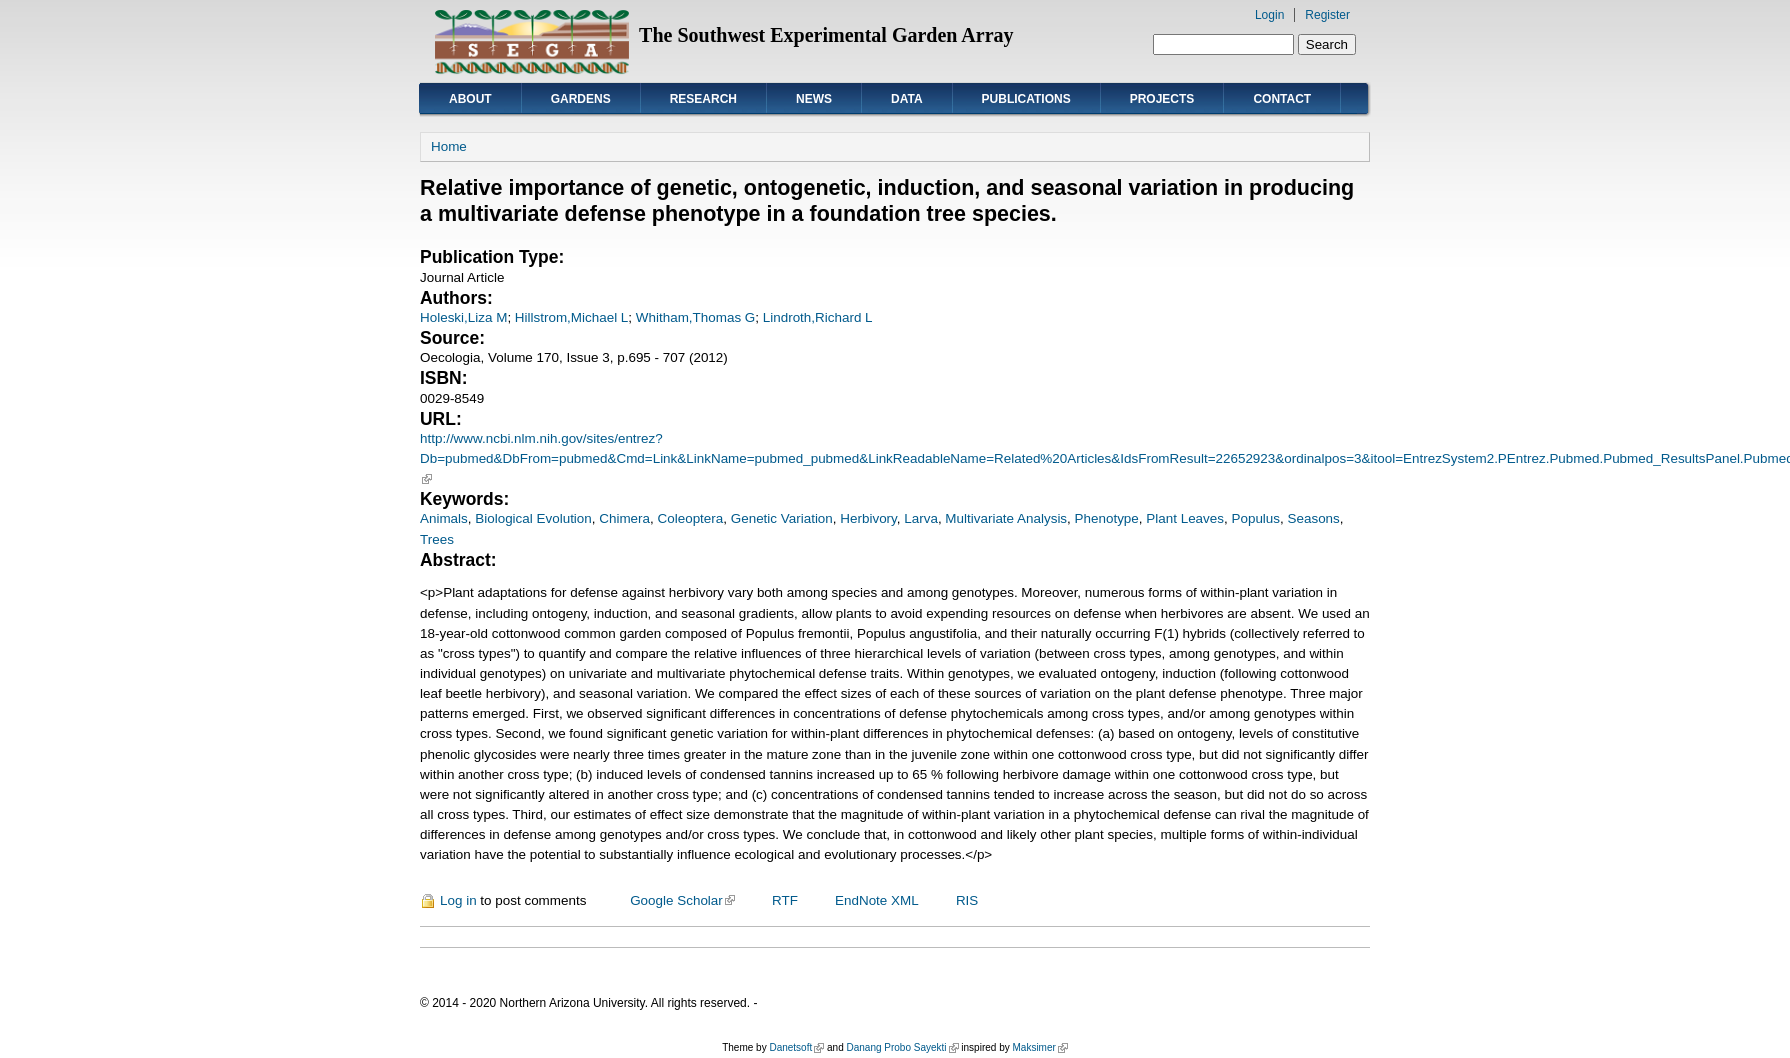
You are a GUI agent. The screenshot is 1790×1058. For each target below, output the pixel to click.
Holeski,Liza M (463, 317)
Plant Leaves (1185, 518)
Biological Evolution (533, 518)
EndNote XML (877, 900)
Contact (1282, 99)
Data (907, 99)
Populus (1255, 518)
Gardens (581, 99)
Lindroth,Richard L (818, 317)
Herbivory (868, 518)
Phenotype (1107, 518)
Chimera (624, 518)
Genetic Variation (782, 518)
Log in (458, 900)
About (470, 99)
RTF (785, 900)
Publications (1026, 99)
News (814, 99)
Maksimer (1039, 1047)
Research (703, 99)
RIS (967, 900)
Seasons (1314, 518)
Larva (921, 518)
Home (449, 146)
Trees (437, 539)
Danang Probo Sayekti (902, 1047)
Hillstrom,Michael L (572, 317)
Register (1327, 15)
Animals (444, 518)
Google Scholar (682, 900)
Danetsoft (796, 1047)
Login (1269, 15)
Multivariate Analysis (1006, 518)
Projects (1162, 99)
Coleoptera (691, 518)
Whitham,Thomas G (695, 317)
